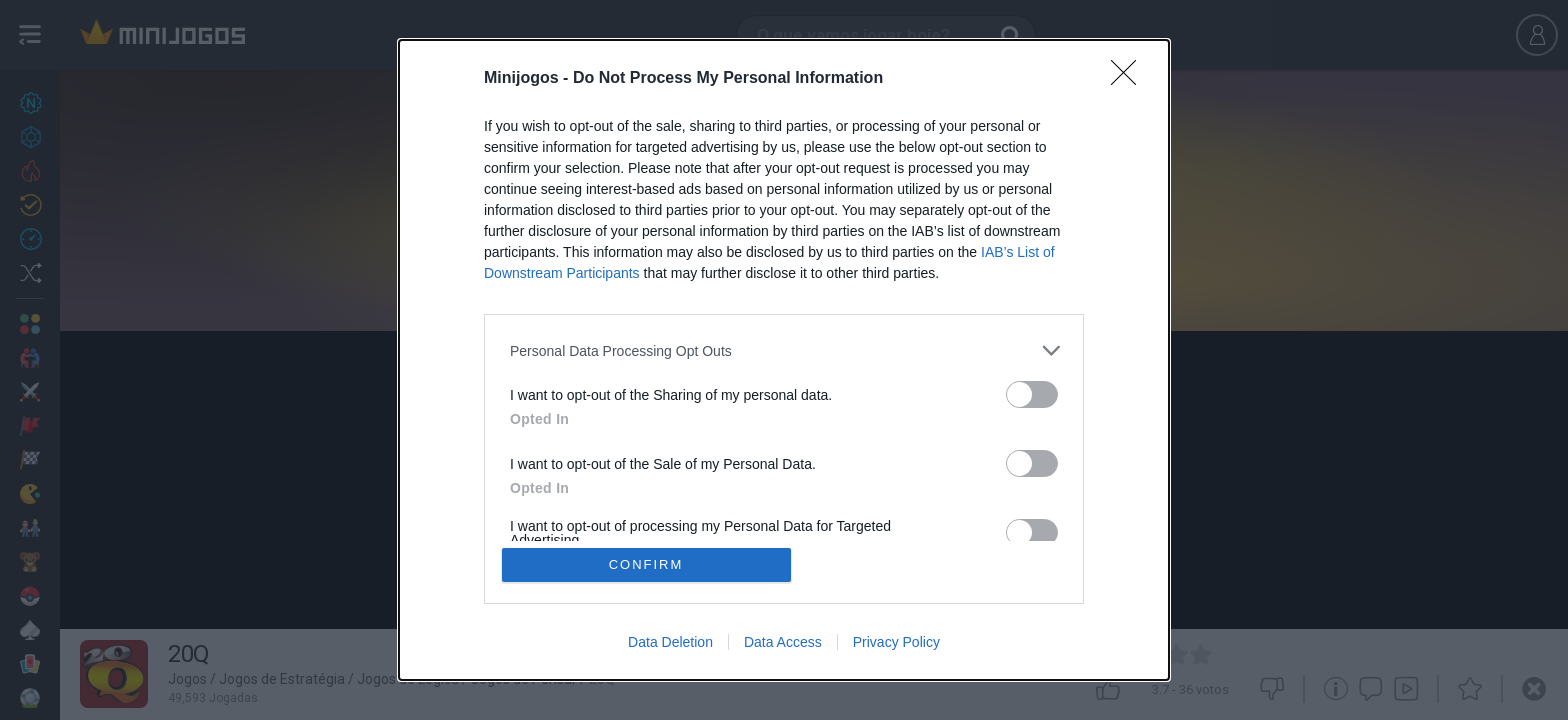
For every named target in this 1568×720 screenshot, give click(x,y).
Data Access (783, 642)
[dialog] (784, 360)
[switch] (1032, 394)
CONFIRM (646, 564)
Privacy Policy (896, 642)
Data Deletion (670, 642)
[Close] (1130, 79)
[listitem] (784, 350)
